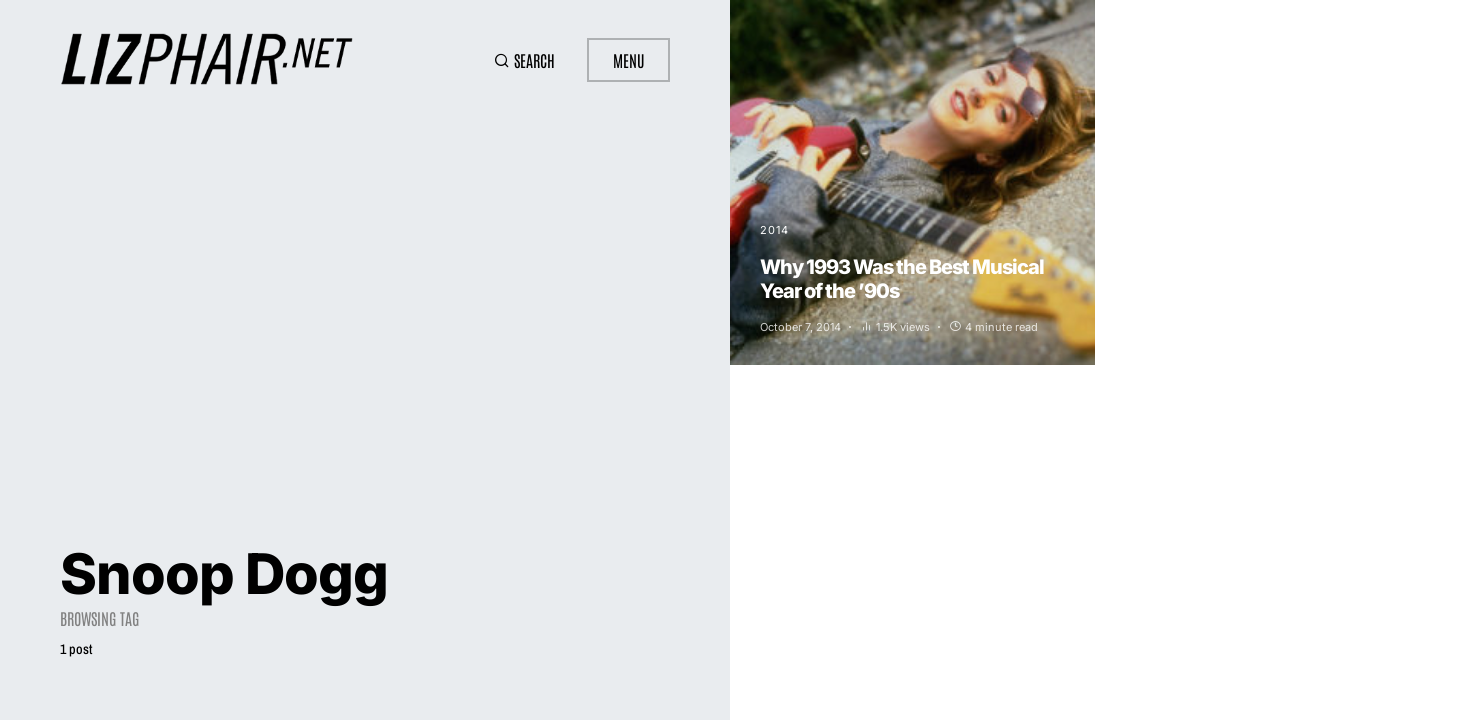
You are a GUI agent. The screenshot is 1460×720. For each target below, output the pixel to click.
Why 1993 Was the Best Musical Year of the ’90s (902, 279)
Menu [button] (628, 60)
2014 (774, 230)
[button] (524, 60)
